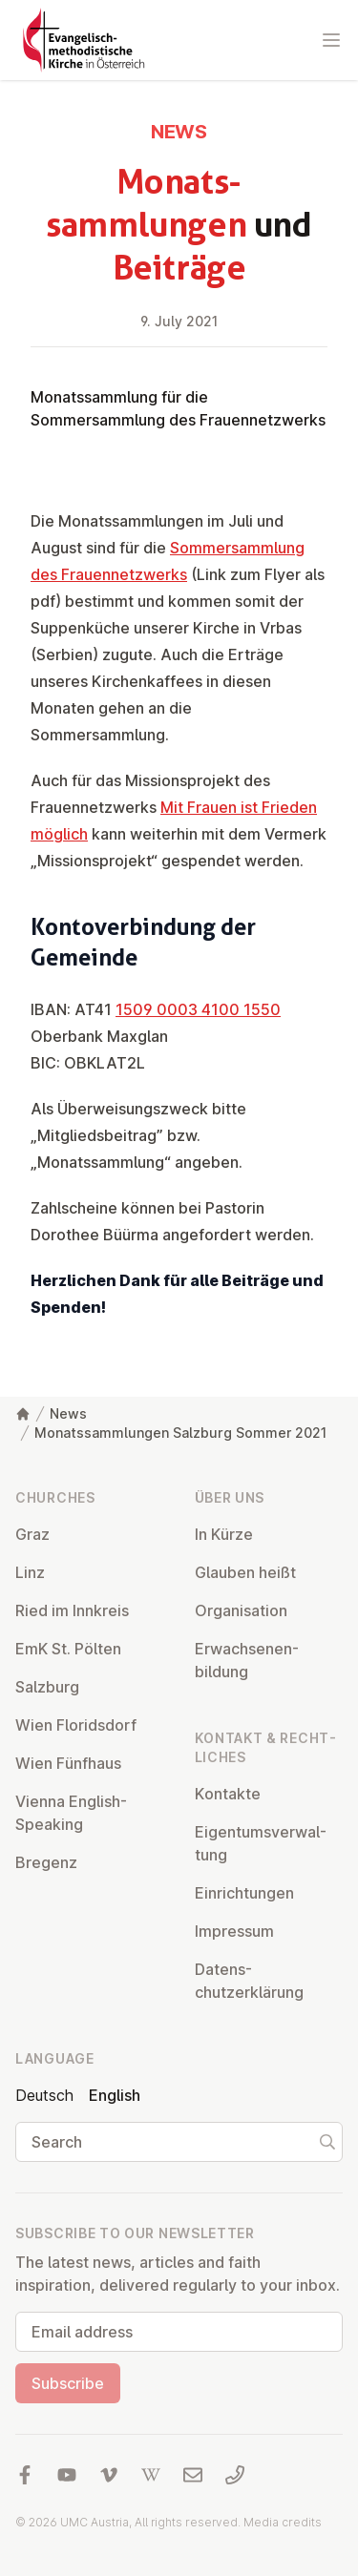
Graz (32, 1534)
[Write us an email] (192, 2474)
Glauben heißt (245, 1572)
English (114, 2095)
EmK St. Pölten (68, 1648)
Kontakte (228, 1793)
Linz (30, 1572)
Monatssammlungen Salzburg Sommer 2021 (180, 1432)
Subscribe (68, 2383)
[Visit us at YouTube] (66, 2474)
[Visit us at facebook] (24, 2474)
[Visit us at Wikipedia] (150, 2474)
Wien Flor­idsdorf (76, 1725)
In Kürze (224, 1534)
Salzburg (47, 1686)
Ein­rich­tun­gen (244, 1892)
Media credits (282, 2522)
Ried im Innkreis (72, 1610)
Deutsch (44, 2095)
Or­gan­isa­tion (241, 1610)
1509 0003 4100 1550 (198, 1009)
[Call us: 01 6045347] (234, 2474)
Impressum (234, 1931)
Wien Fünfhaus (68, 1763)
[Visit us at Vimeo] (108, 2474)
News (68, 1413)
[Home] (23, 1414)
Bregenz (46, 1862)
